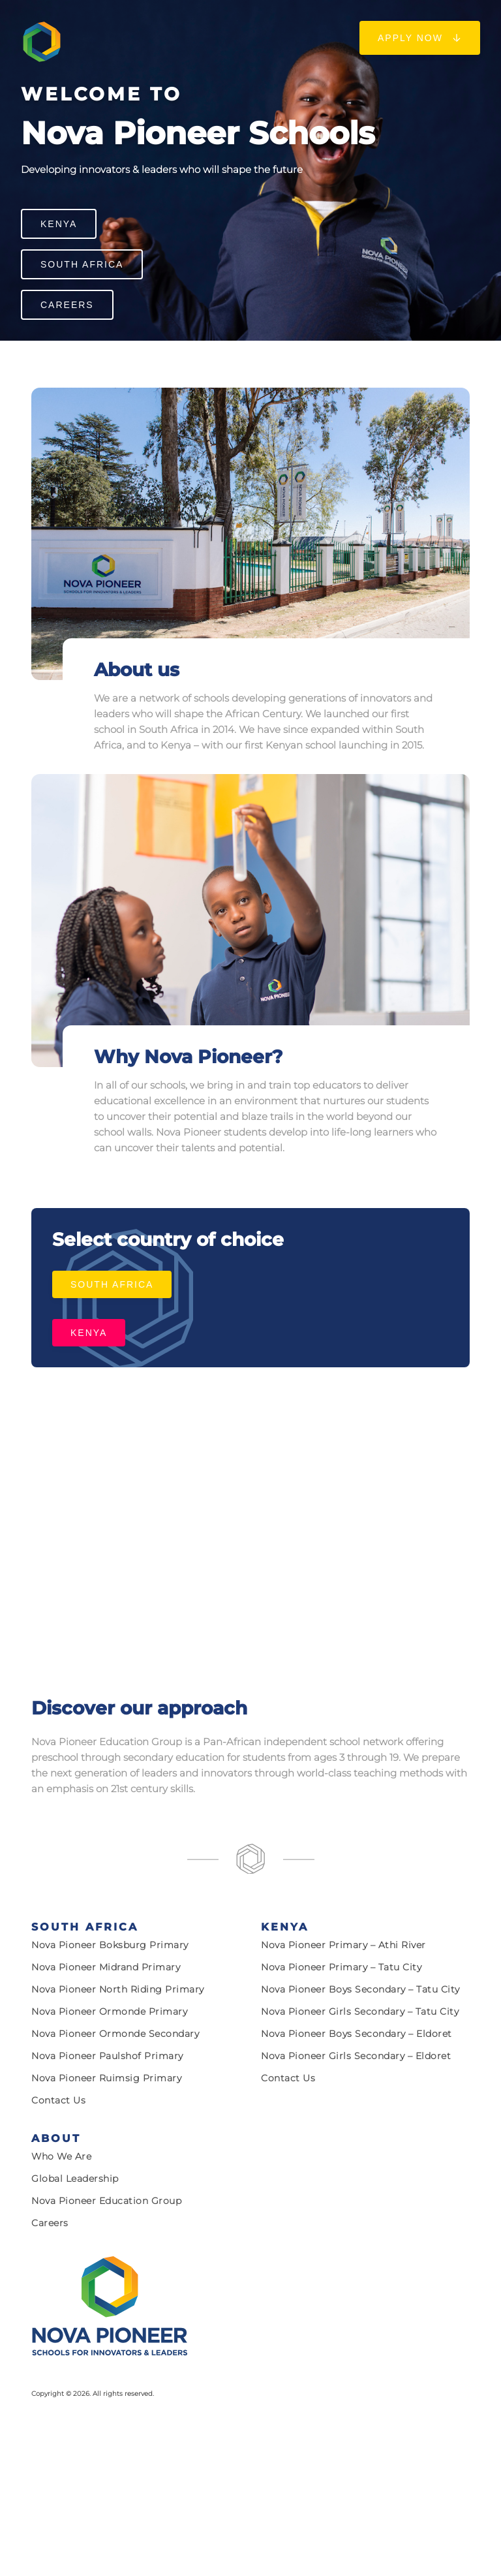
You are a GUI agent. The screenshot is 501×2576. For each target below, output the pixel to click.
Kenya (58, 224)
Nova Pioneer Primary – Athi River (343, 1945)
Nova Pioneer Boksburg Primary (110, 1945)
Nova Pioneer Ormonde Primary (109, 2011)
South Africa (81, 264)
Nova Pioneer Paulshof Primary (107, 2056)
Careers (67, 305)
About (56, 2138)
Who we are (61, 2156)
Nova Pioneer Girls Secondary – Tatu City (360, 2011)
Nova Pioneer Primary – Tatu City (341, 1967)
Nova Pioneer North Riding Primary (117, 1989)
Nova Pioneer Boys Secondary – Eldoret (356, 2034)
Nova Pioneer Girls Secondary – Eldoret (356, 2056)
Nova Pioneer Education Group (106, 2201)
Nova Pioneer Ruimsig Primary (106, 2078)
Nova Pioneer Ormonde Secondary (115, 2034)
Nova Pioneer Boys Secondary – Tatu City (360, 1989)
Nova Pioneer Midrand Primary (105, 1967)
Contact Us (58, 2100)
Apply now (420, 38)
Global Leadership (75, 2178)
